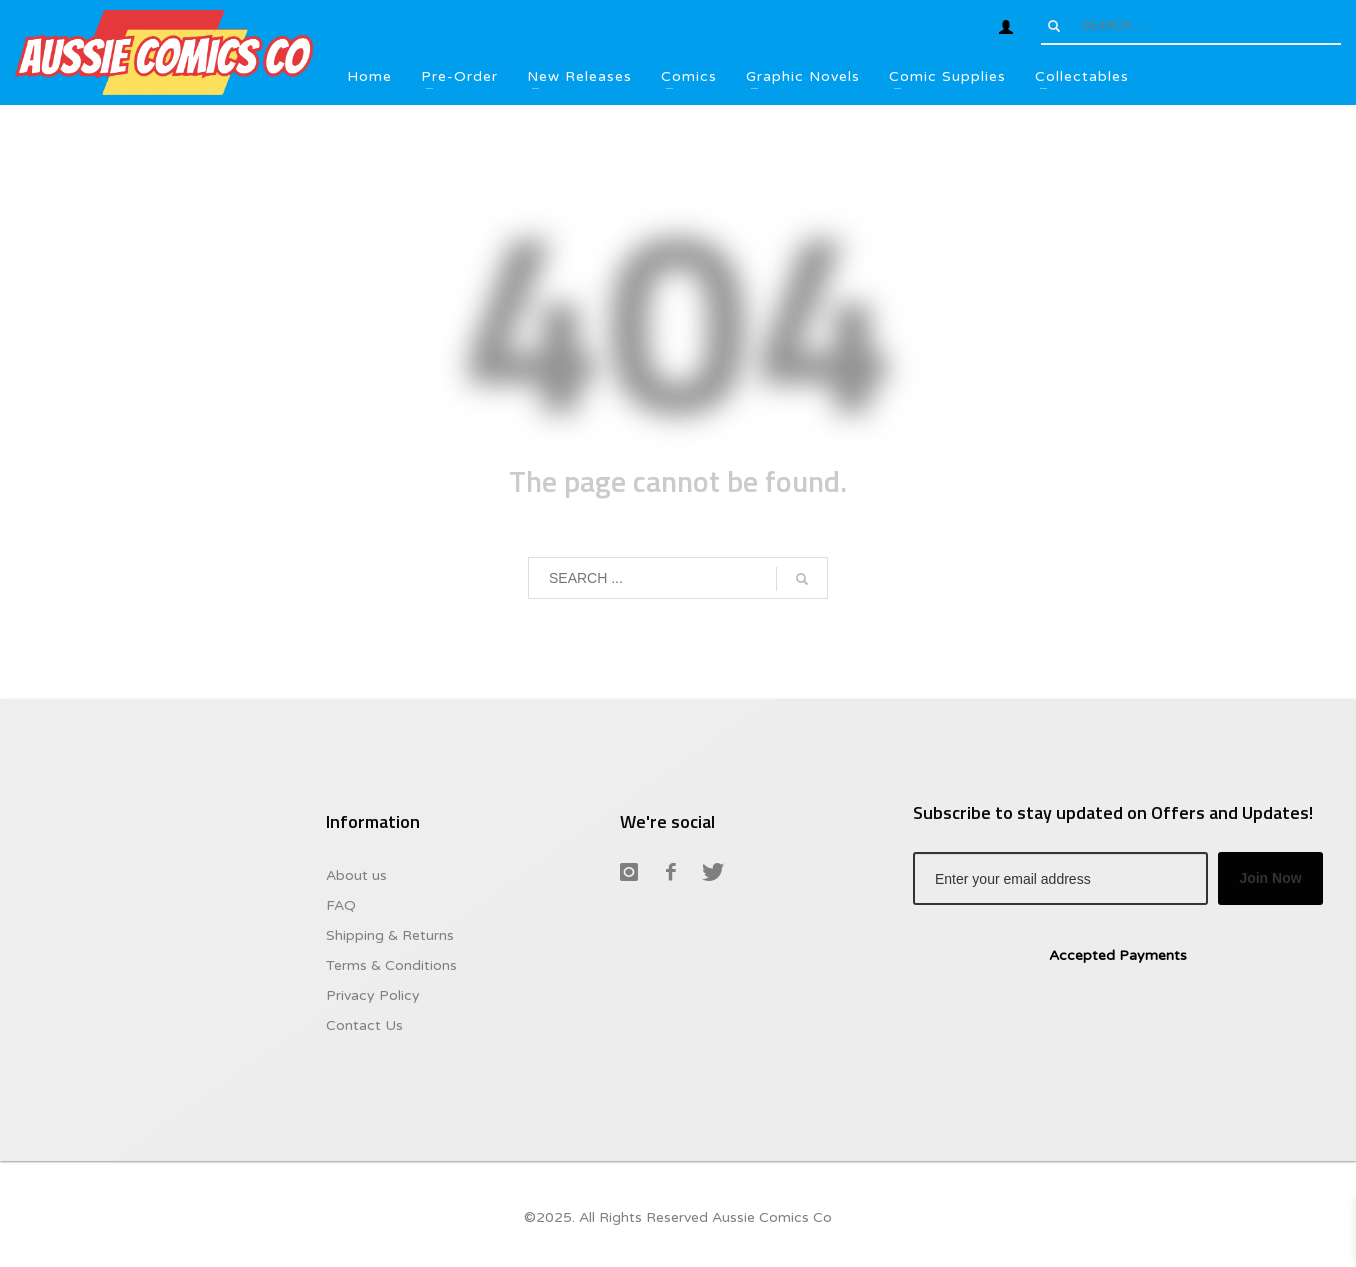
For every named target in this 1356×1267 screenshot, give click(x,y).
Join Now (1270, 878)
